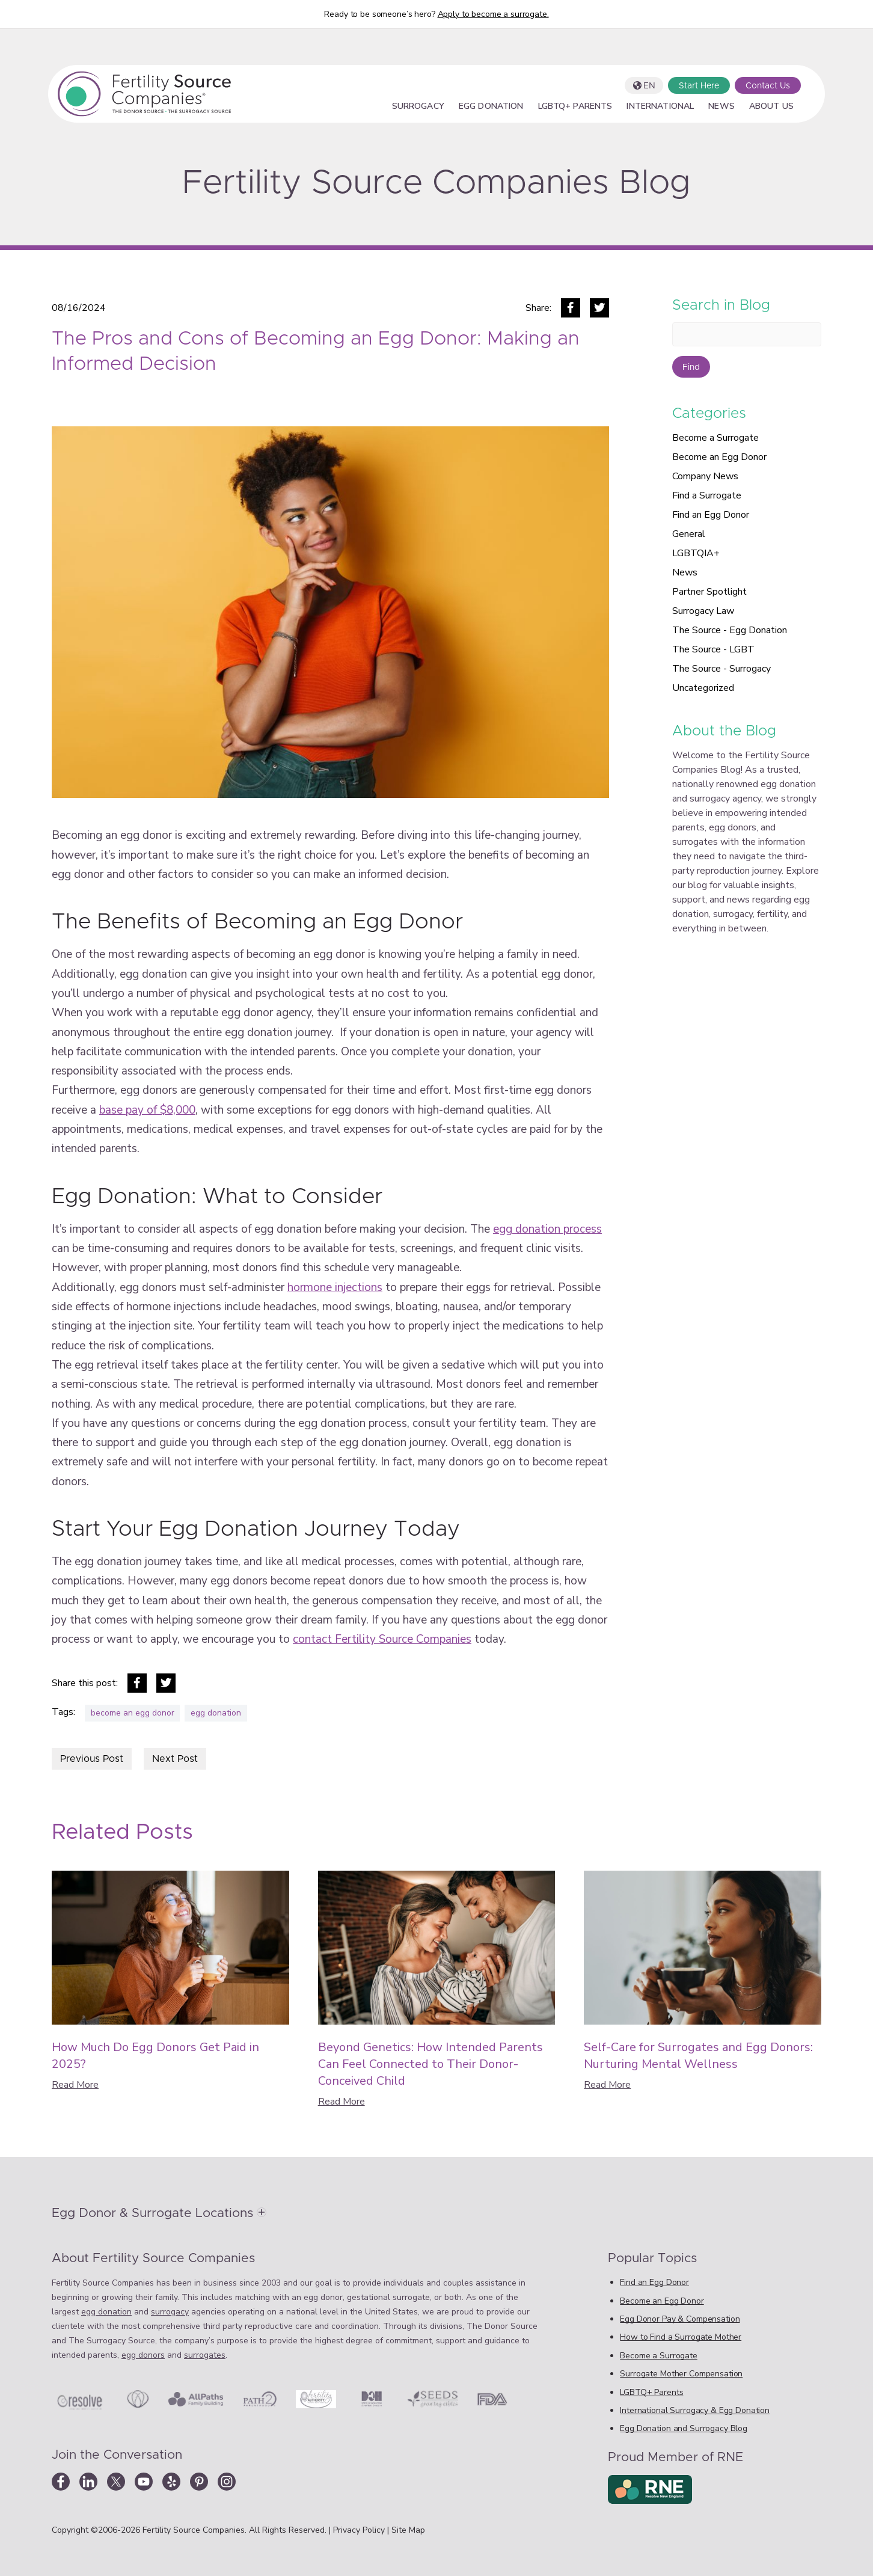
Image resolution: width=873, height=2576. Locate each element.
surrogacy (170, 2311)
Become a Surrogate (715, 437)
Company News (705, 476)
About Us (771, 107)
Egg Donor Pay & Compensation (680, 2319)
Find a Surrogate (706, 495)
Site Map (408, 2530)
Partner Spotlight (709, 591)
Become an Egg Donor (719, 457)
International (660, 107)
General (688, 534)
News (721, 107)
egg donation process (547, 1229)
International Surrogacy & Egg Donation (695, 2410)
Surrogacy (418, 107)
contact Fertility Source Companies (382, 1639)
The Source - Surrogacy (721, 668)
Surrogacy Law (703, 611)
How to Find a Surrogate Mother (680, 2337)
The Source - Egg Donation (729, 630)
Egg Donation (491, 107)
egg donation (216, 1713)
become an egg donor (132, 1713)
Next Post (175, 1759)
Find (691, 367)
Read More (75, 2084)
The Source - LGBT (713, 649)
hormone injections (334, 1287)
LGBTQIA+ (696, 553)
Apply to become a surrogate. (493, 14)
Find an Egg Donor (710, 514)
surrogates (204, 2355)
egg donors (143, 2355)
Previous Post (91, 1759)
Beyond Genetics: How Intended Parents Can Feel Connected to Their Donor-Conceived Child (430, 2064)
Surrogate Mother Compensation (681, 2373)
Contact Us (768, 86)
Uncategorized (703, 688)
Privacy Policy (360, 2530)
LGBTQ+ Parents (575, 107)
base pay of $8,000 (147, 1110)
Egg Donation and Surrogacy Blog (683, 2428)
